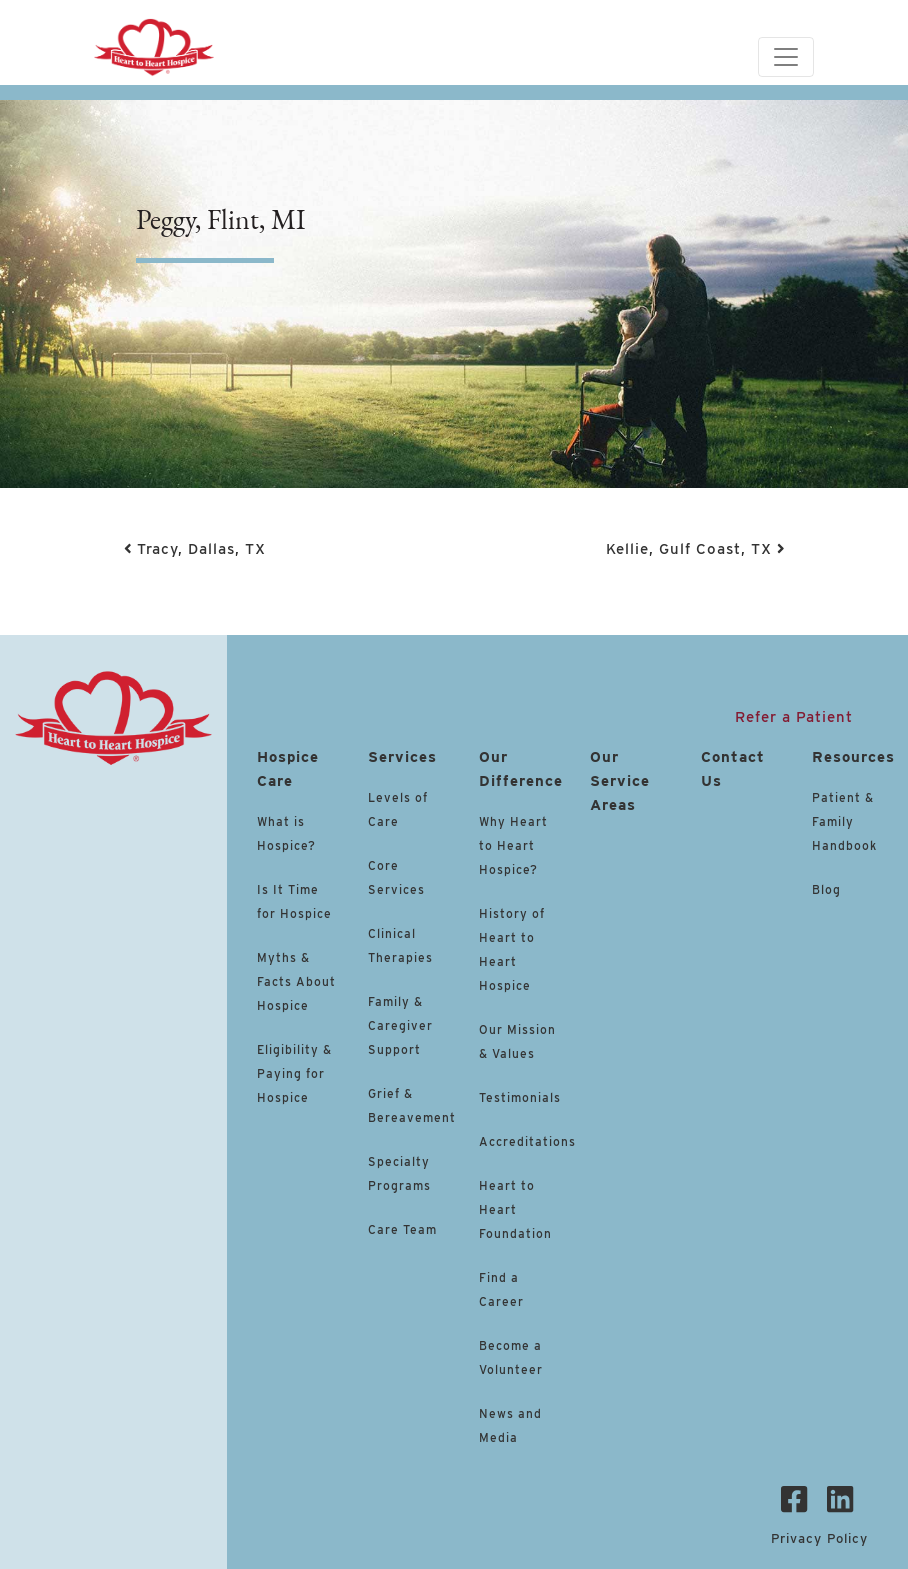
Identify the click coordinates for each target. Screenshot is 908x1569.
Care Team (402, 1229)
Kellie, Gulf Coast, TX (695, 549)
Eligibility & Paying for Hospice (294, 1073)
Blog (826, 889)
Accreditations (527, 1141)
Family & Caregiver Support (400, 1025)
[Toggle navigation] (786, 57)
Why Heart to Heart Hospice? (513, 845)
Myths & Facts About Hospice (296, 981)
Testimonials (520, 1097)
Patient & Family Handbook (844, 821)
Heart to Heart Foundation (515, 1209)
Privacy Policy (819, 1538)
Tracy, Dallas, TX (195, 549)
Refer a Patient (794, 717)
